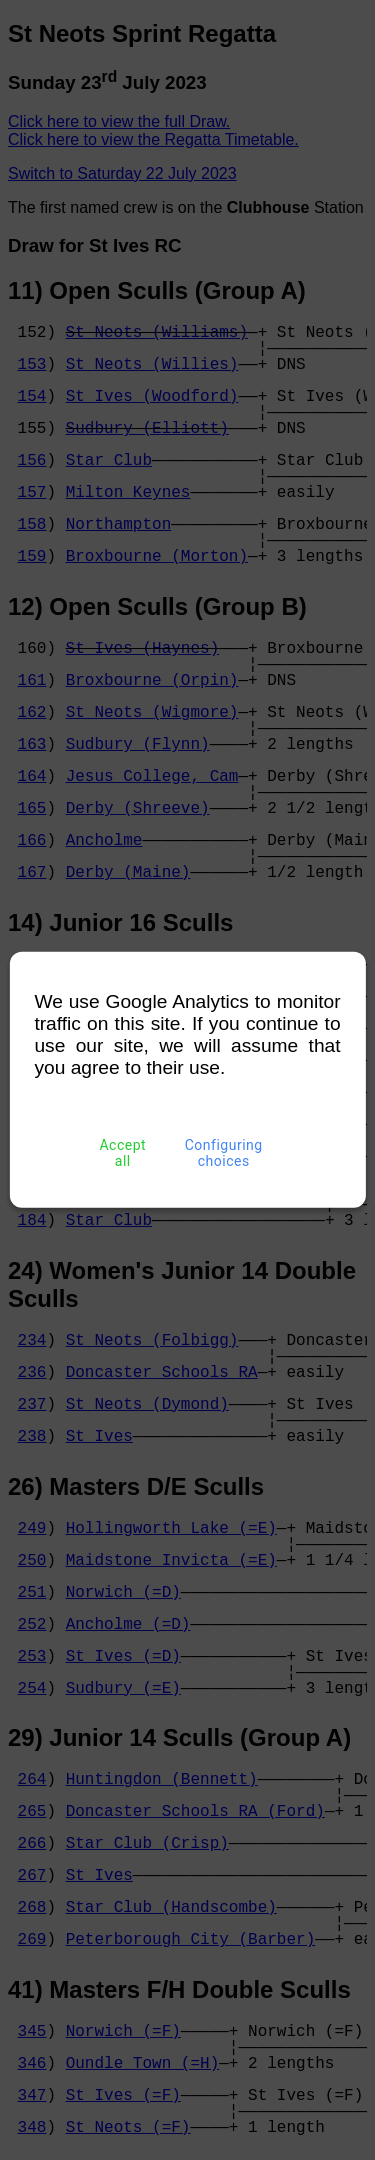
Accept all (123, 1153)
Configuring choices (223, 1153)
